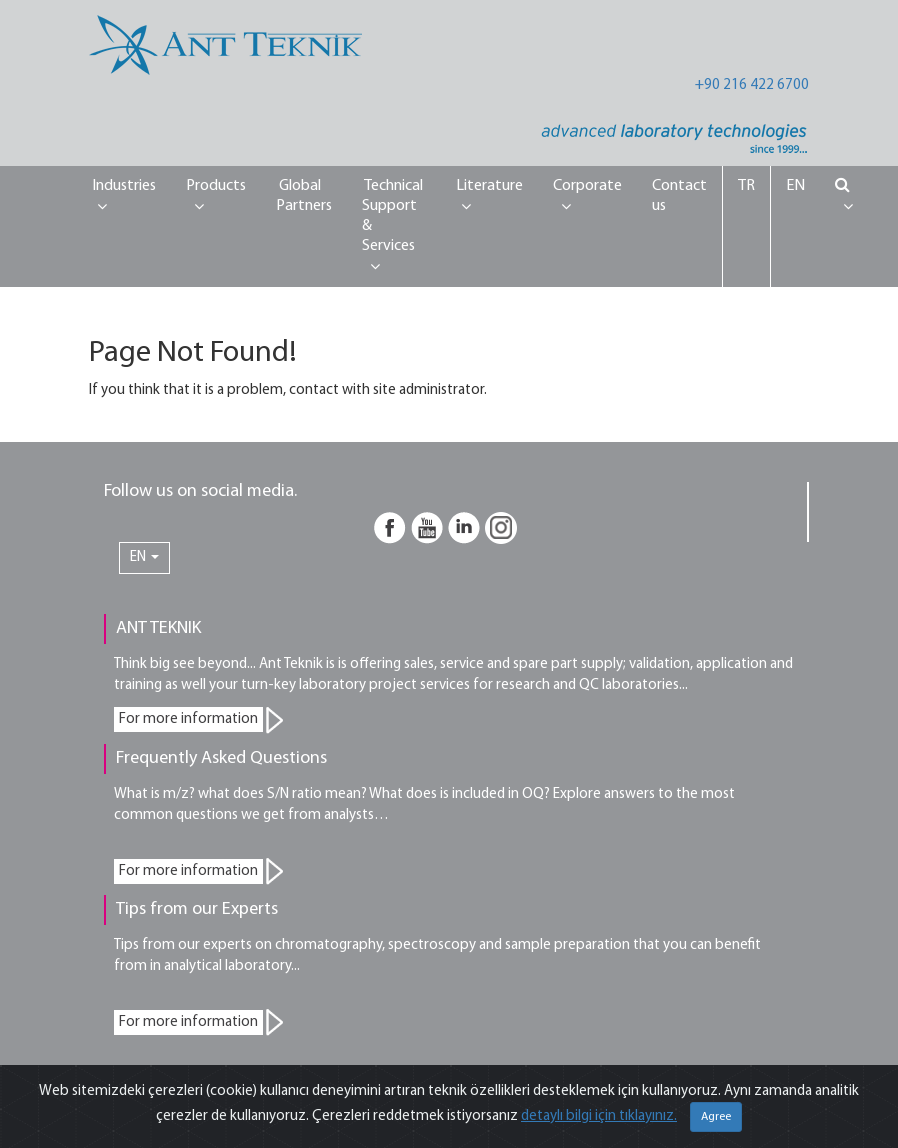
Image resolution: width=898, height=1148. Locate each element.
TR (746, 186)
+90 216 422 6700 (752, 85)
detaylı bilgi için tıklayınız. (599, 1116)
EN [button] (144, 557)
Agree (716, 1117)
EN (795, 186)
